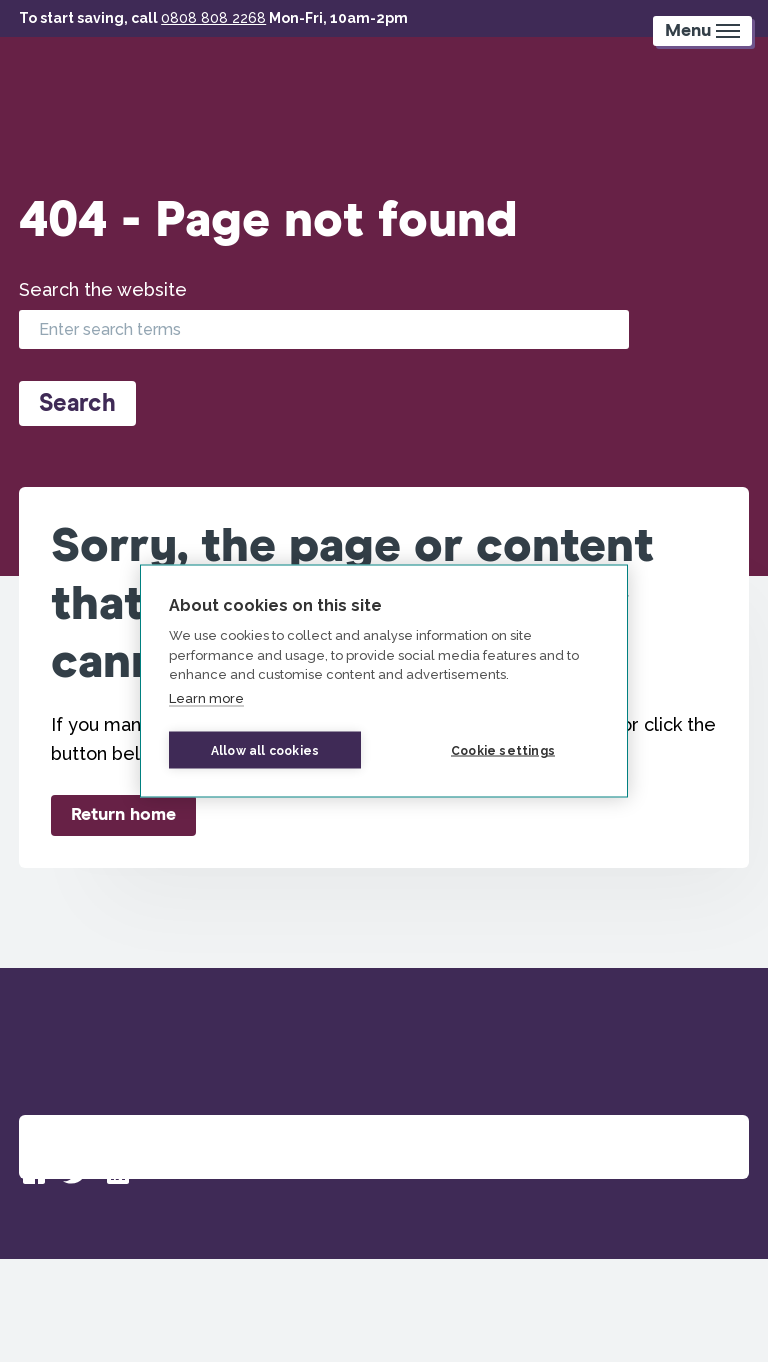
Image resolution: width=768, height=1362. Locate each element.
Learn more (206, 697)
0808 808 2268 (213, 18)
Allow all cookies (265, 750)
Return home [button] (123, 815)
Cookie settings (503, 750)
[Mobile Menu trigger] (702, 31)
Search (77, 404)
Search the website (103, 289)
